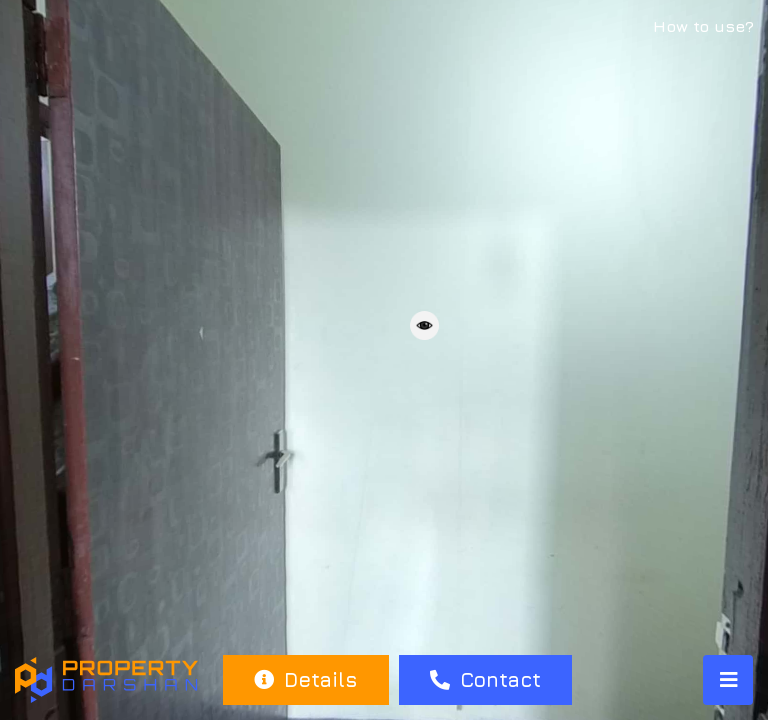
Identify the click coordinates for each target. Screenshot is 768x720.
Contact (485, 679)
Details (305, 679)
